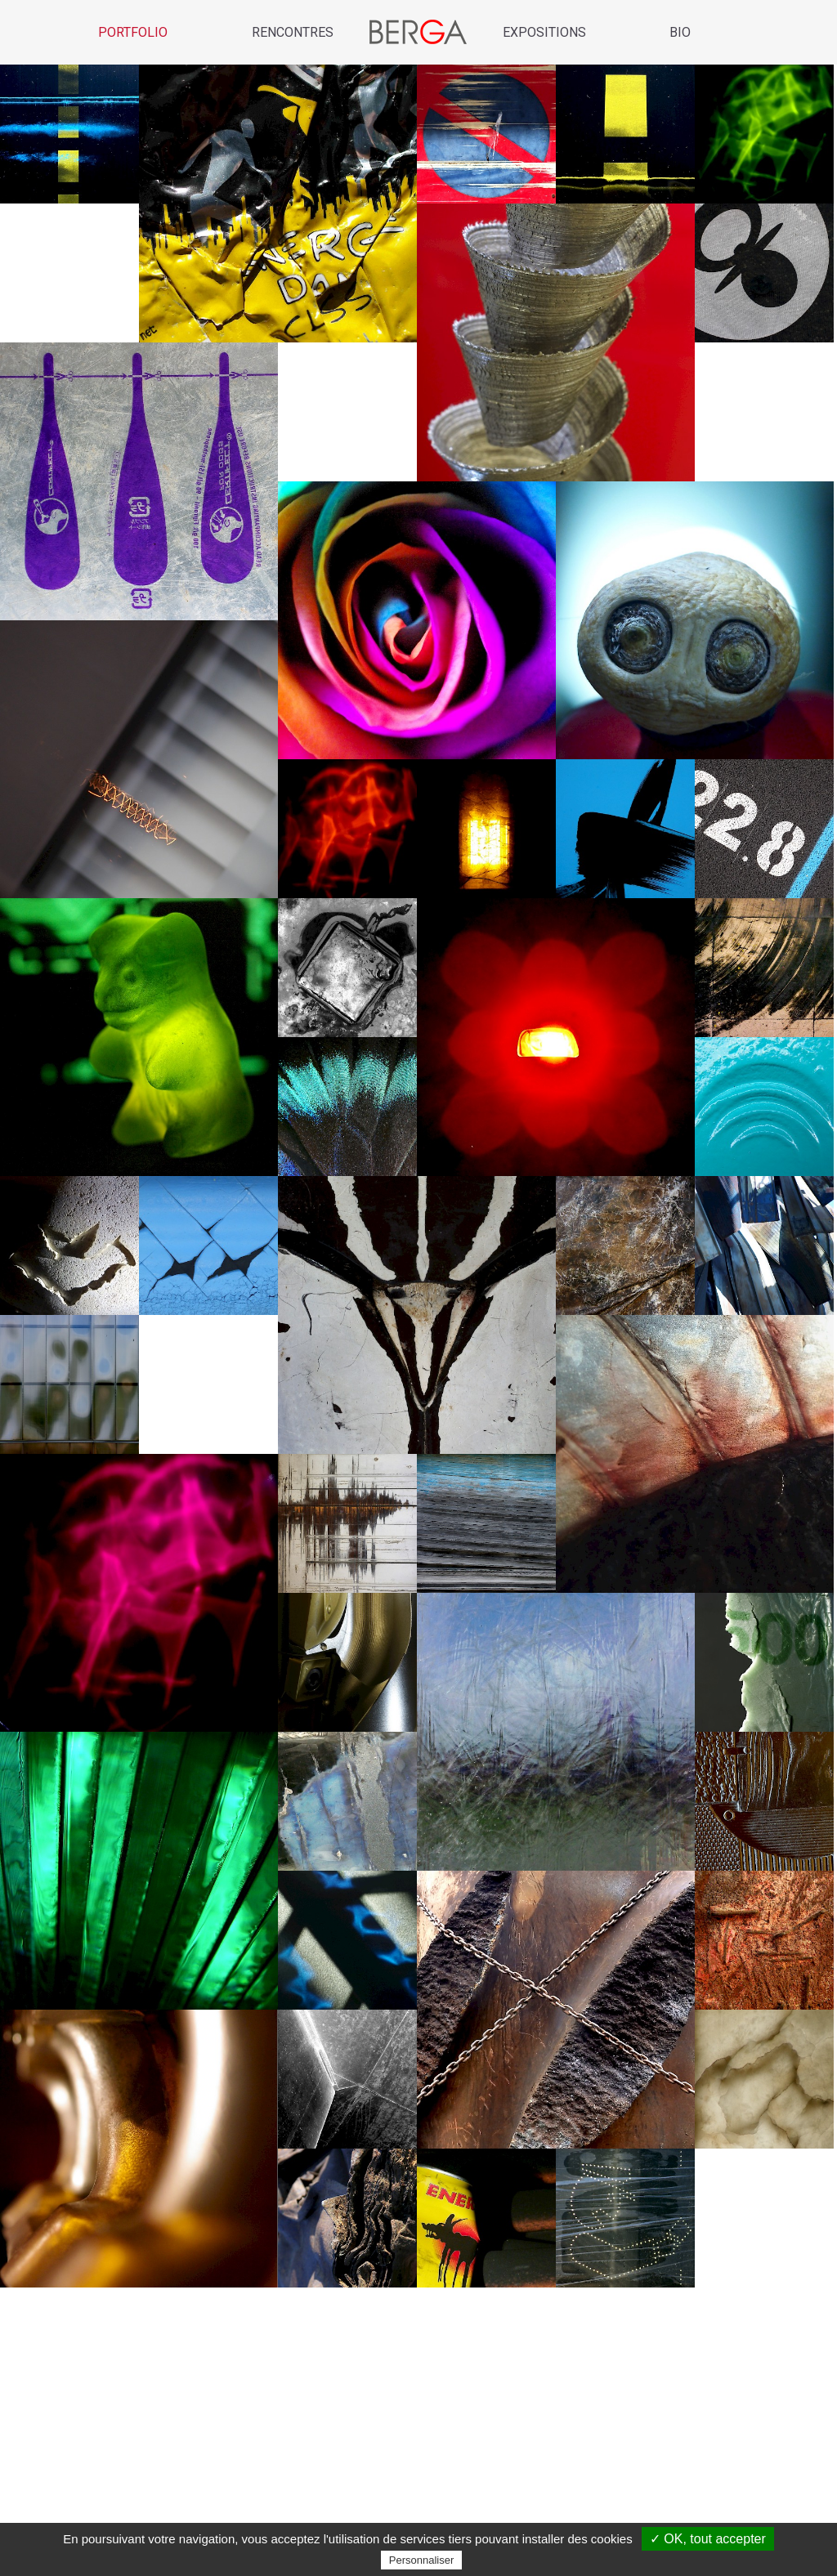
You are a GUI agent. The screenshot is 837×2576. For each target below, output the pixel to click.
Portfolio (133, 32)
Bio (680, 32)
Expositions (544, 32)
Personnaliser (421, 2560)
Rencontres (292, 32)
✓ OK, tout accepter (708, 2539)
